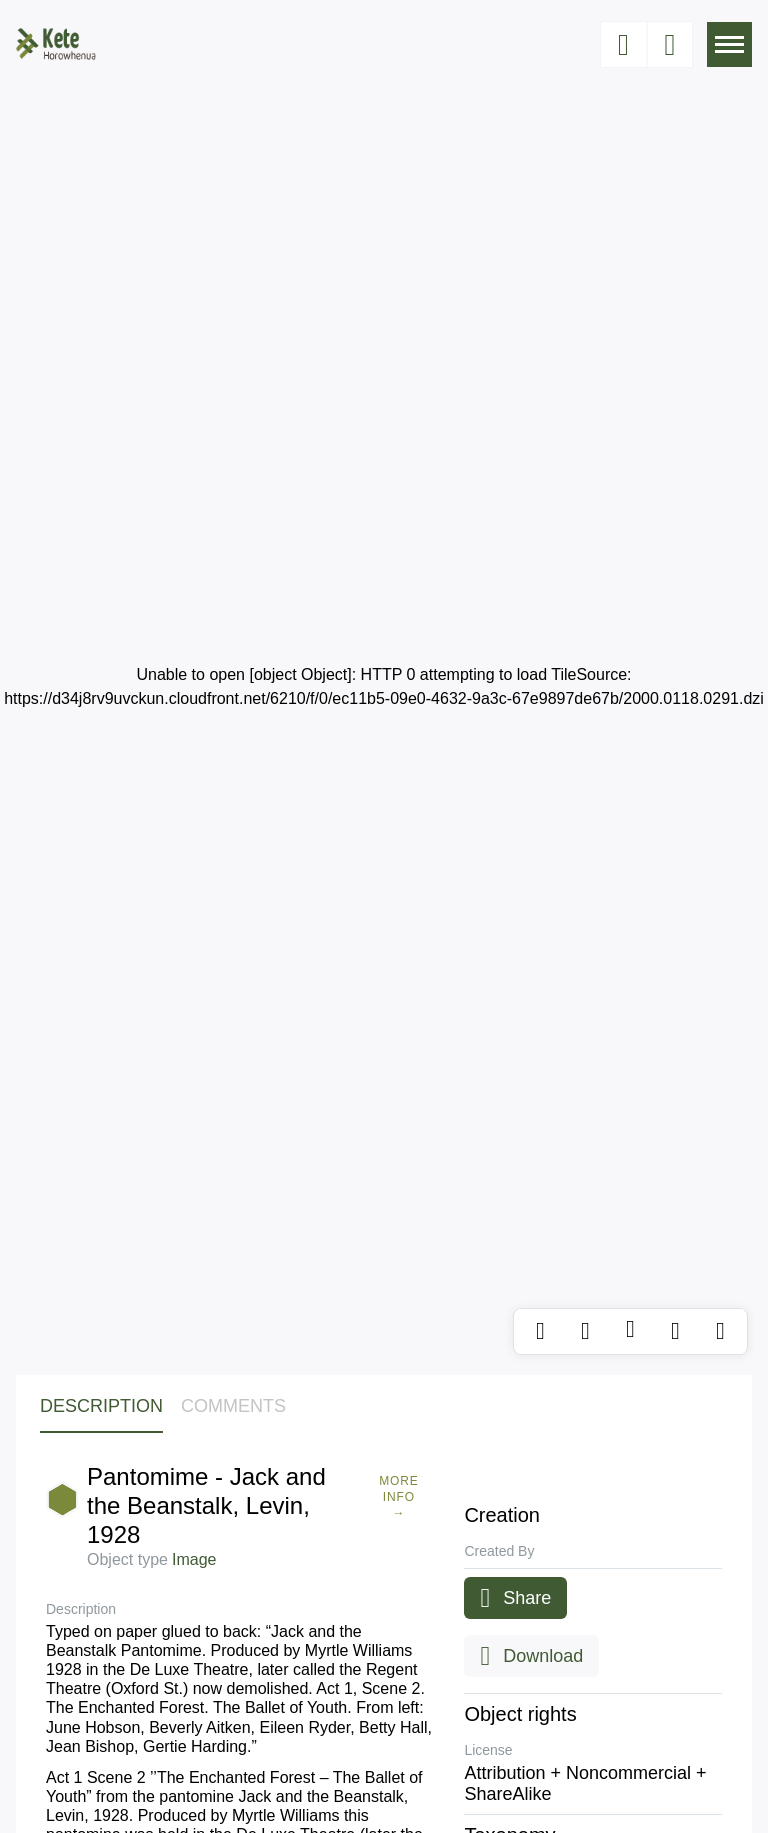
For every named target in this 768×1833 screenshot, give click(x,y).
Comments (233, 1406)
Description (101, 1406)
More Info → (399, 1497)
